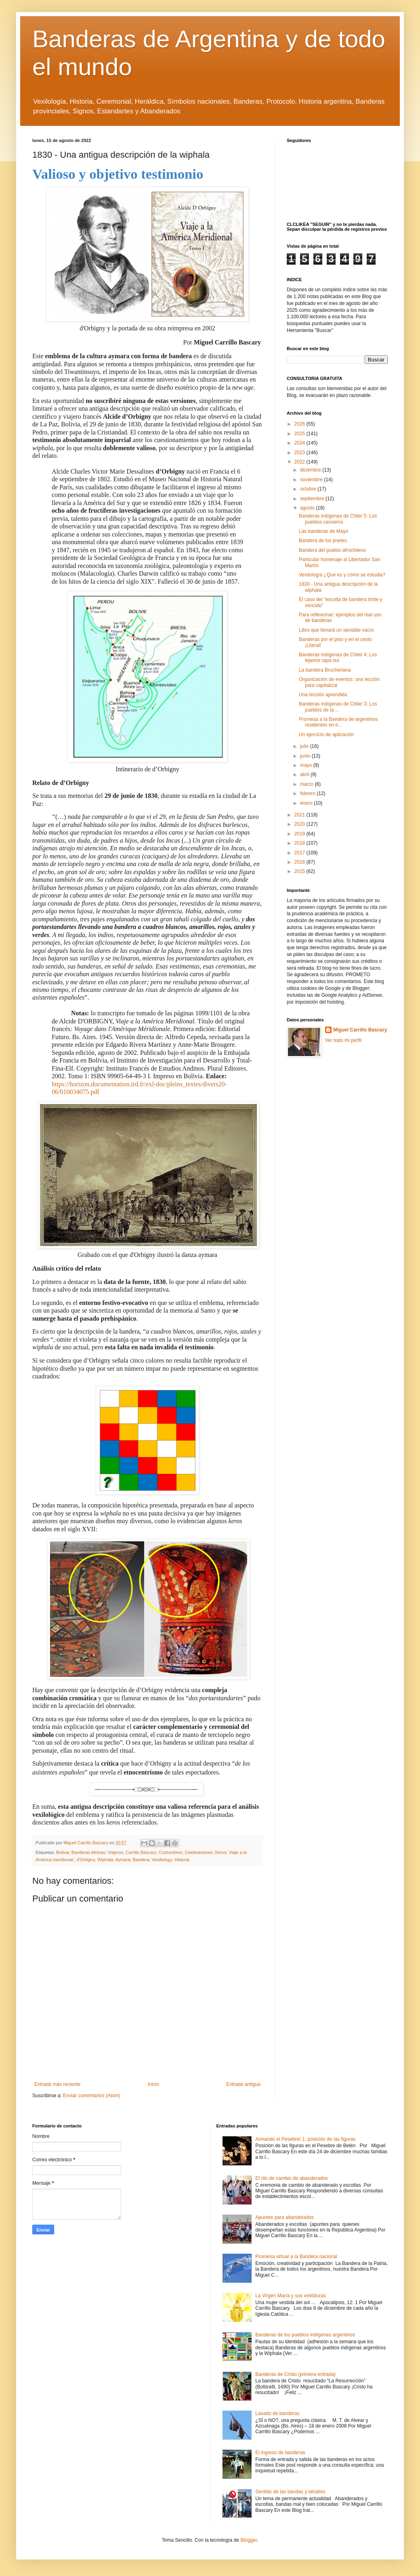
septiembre (313, 498)
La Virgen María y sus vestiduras (290, 2295)
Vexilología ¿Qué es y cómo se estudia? (342, 575)
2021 (300, 815)
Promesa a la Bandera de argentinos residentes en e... (338, 722)
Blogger (248, 2540)
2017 (300, 853)
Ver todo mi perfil (343, 1040)
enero (307, 803)
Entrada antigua (243, 2084)
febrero (308, 793)
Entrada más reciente (57, 2084)
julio (305, 746)
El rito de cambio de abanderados (291, 2178)
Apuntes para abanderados (284, 2217)
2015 (300, 871)
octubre (308, 489)
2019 (300, 834)
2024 (300, 443)
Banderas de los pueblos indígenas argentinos (305, 2335)
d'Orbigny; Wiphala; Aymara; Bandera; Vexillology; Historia (132, 1859)
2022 (300, 462)
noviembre (312, 479)
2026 (300, 424)
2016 (300, 862)
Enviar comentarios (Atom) (91, 2095)
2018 (300, 843)
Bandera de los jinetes (323, 540)
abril (305, 774)
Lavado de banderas (277, 2413)
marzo (307, 784)
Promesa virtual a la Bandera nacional (296, 2256)
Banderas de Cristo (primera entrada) (295, 2374)
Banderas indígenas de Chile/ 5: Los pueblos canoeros (338, 518)
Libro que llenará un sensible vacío (336, 630)
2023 (300, 452)
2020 (300, 824)
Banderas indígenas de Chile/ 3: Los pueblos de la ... (338, 706)
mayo (306, 765)
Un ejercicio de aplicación (326, 734)
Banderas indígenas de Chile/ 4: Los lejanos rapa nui (338, 657)
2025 (300, 433)
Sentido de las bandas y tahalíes (290, 2492)
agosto (308, 508)
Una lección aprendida (323, 694)
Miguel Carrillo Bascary (360, 1030)
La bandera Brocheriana (325, 670)
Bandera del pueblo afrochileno (332, 550)
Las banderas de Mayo (323, 531)
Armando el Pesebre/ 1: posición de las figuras (305, 2139)
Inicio (153, 2084)
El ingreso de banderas (280, 2452)
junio (306, 756)
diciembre (311, 470)
